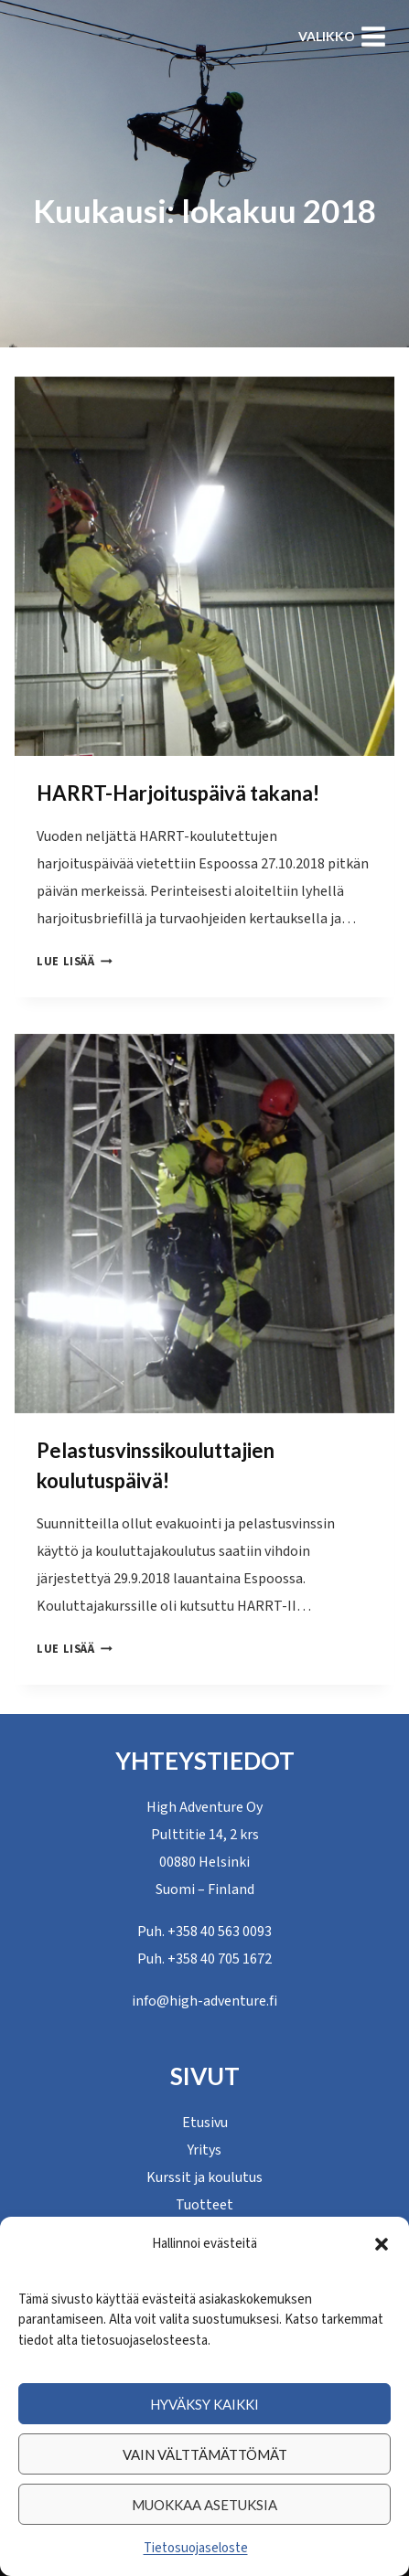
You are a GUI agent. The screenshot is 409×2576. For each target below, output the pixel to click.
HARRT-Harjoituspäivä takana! (178, 793)
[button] (381, 2244)
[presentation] (204, 566)
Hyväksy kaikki (204, 2404)
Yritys (204, 2150)
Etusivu (205, 2123)
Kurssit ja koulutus (204, 2177)
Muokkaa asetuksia (204, 2504)
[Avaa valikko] (342, 36)
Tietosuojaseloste (196, 2548)
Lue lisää (75, 961)
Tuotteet (204, 2205)
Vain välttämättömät (205, 2454)
